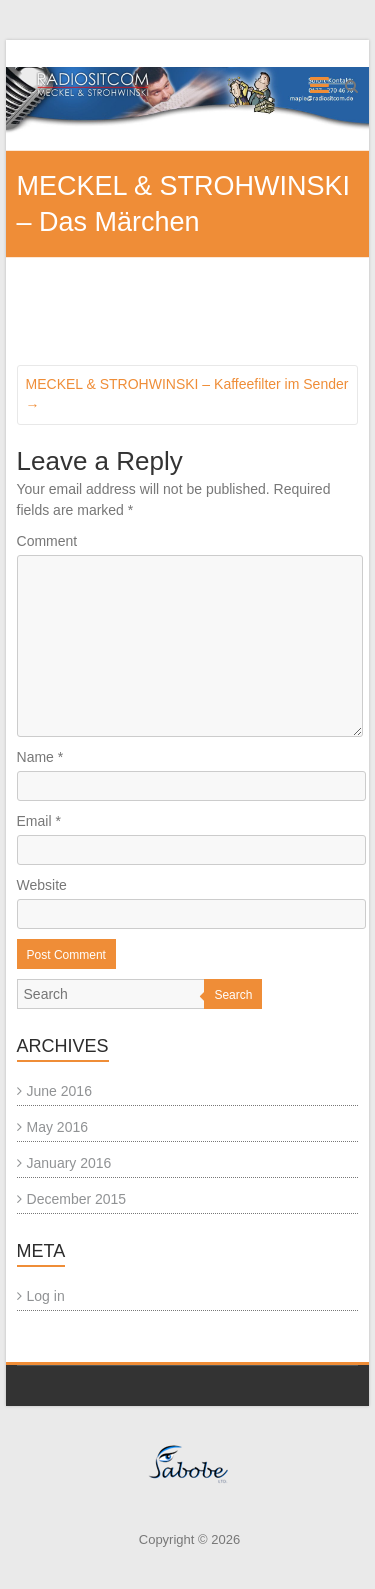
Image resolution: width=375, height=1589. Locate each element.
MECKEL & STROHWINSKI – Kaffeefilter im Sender (187, 394)
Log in (46, 1296)
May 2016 (57, 1127)
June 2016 (59, 1091)
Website (42, 885)
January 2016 (69, 1163)
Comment (47, 541)
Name (40, 757)
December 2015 (77, 1199)
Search (233, 995)
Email (39, 821)
